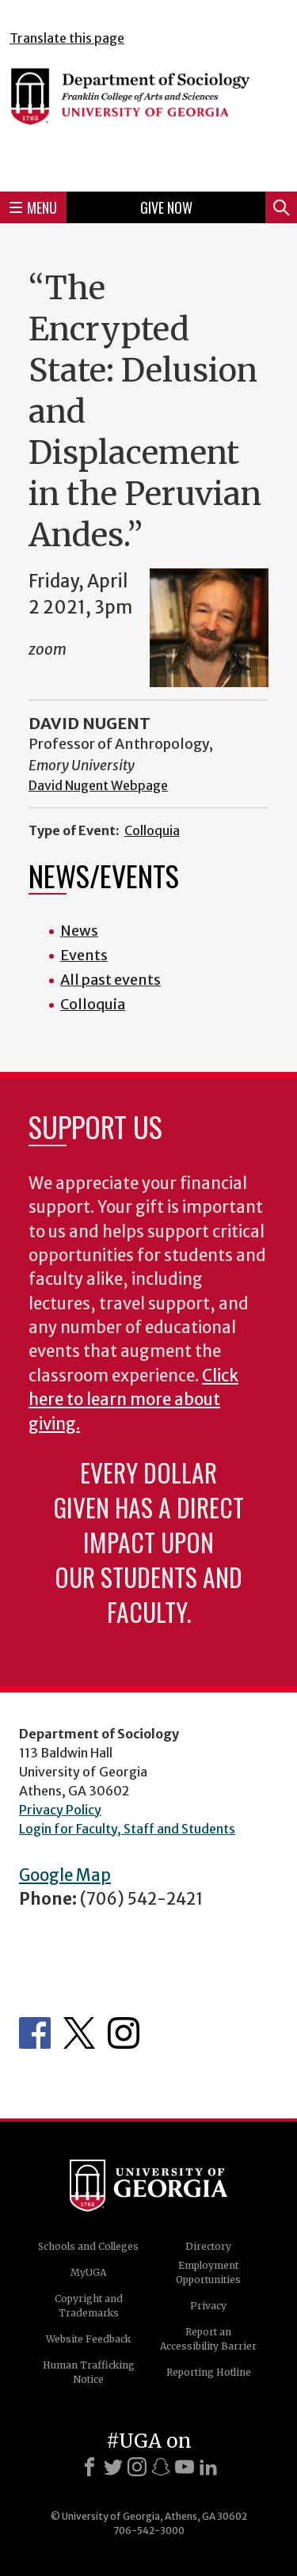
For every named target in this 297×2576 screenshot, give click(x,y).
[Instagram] (137, 2466)
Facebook (35, 2033)
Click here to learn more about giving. (133, 1400)
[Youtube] (184, 2466)
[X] (113, 2466)
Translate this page (67, 38)
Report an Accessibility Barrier (208, 2339)
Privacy (208, 2306)
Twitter (79, 2033)
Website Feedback (88, 2339)
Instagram (123, 2033)
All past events (110, 980)
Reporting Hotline (208, 2372)
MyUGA (88, 2272)
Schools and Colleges (88, 2246)
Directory (208, 2246)
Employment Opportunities (208, 2272)
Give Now (166, 207)
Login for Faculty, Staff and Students (127, 1829)
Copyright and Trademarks (89, 2306)
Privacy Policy (60, 1810)
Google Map (65, 1875)
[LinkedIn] (208, 2466)
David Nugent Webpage (98, 785)
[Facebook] (89, 2466)
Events (84, 955)
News (79, 930)
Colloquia (152, 830)
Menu (33, 207)
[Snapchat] (160, 2466)
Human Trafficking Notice (89, 2372)
